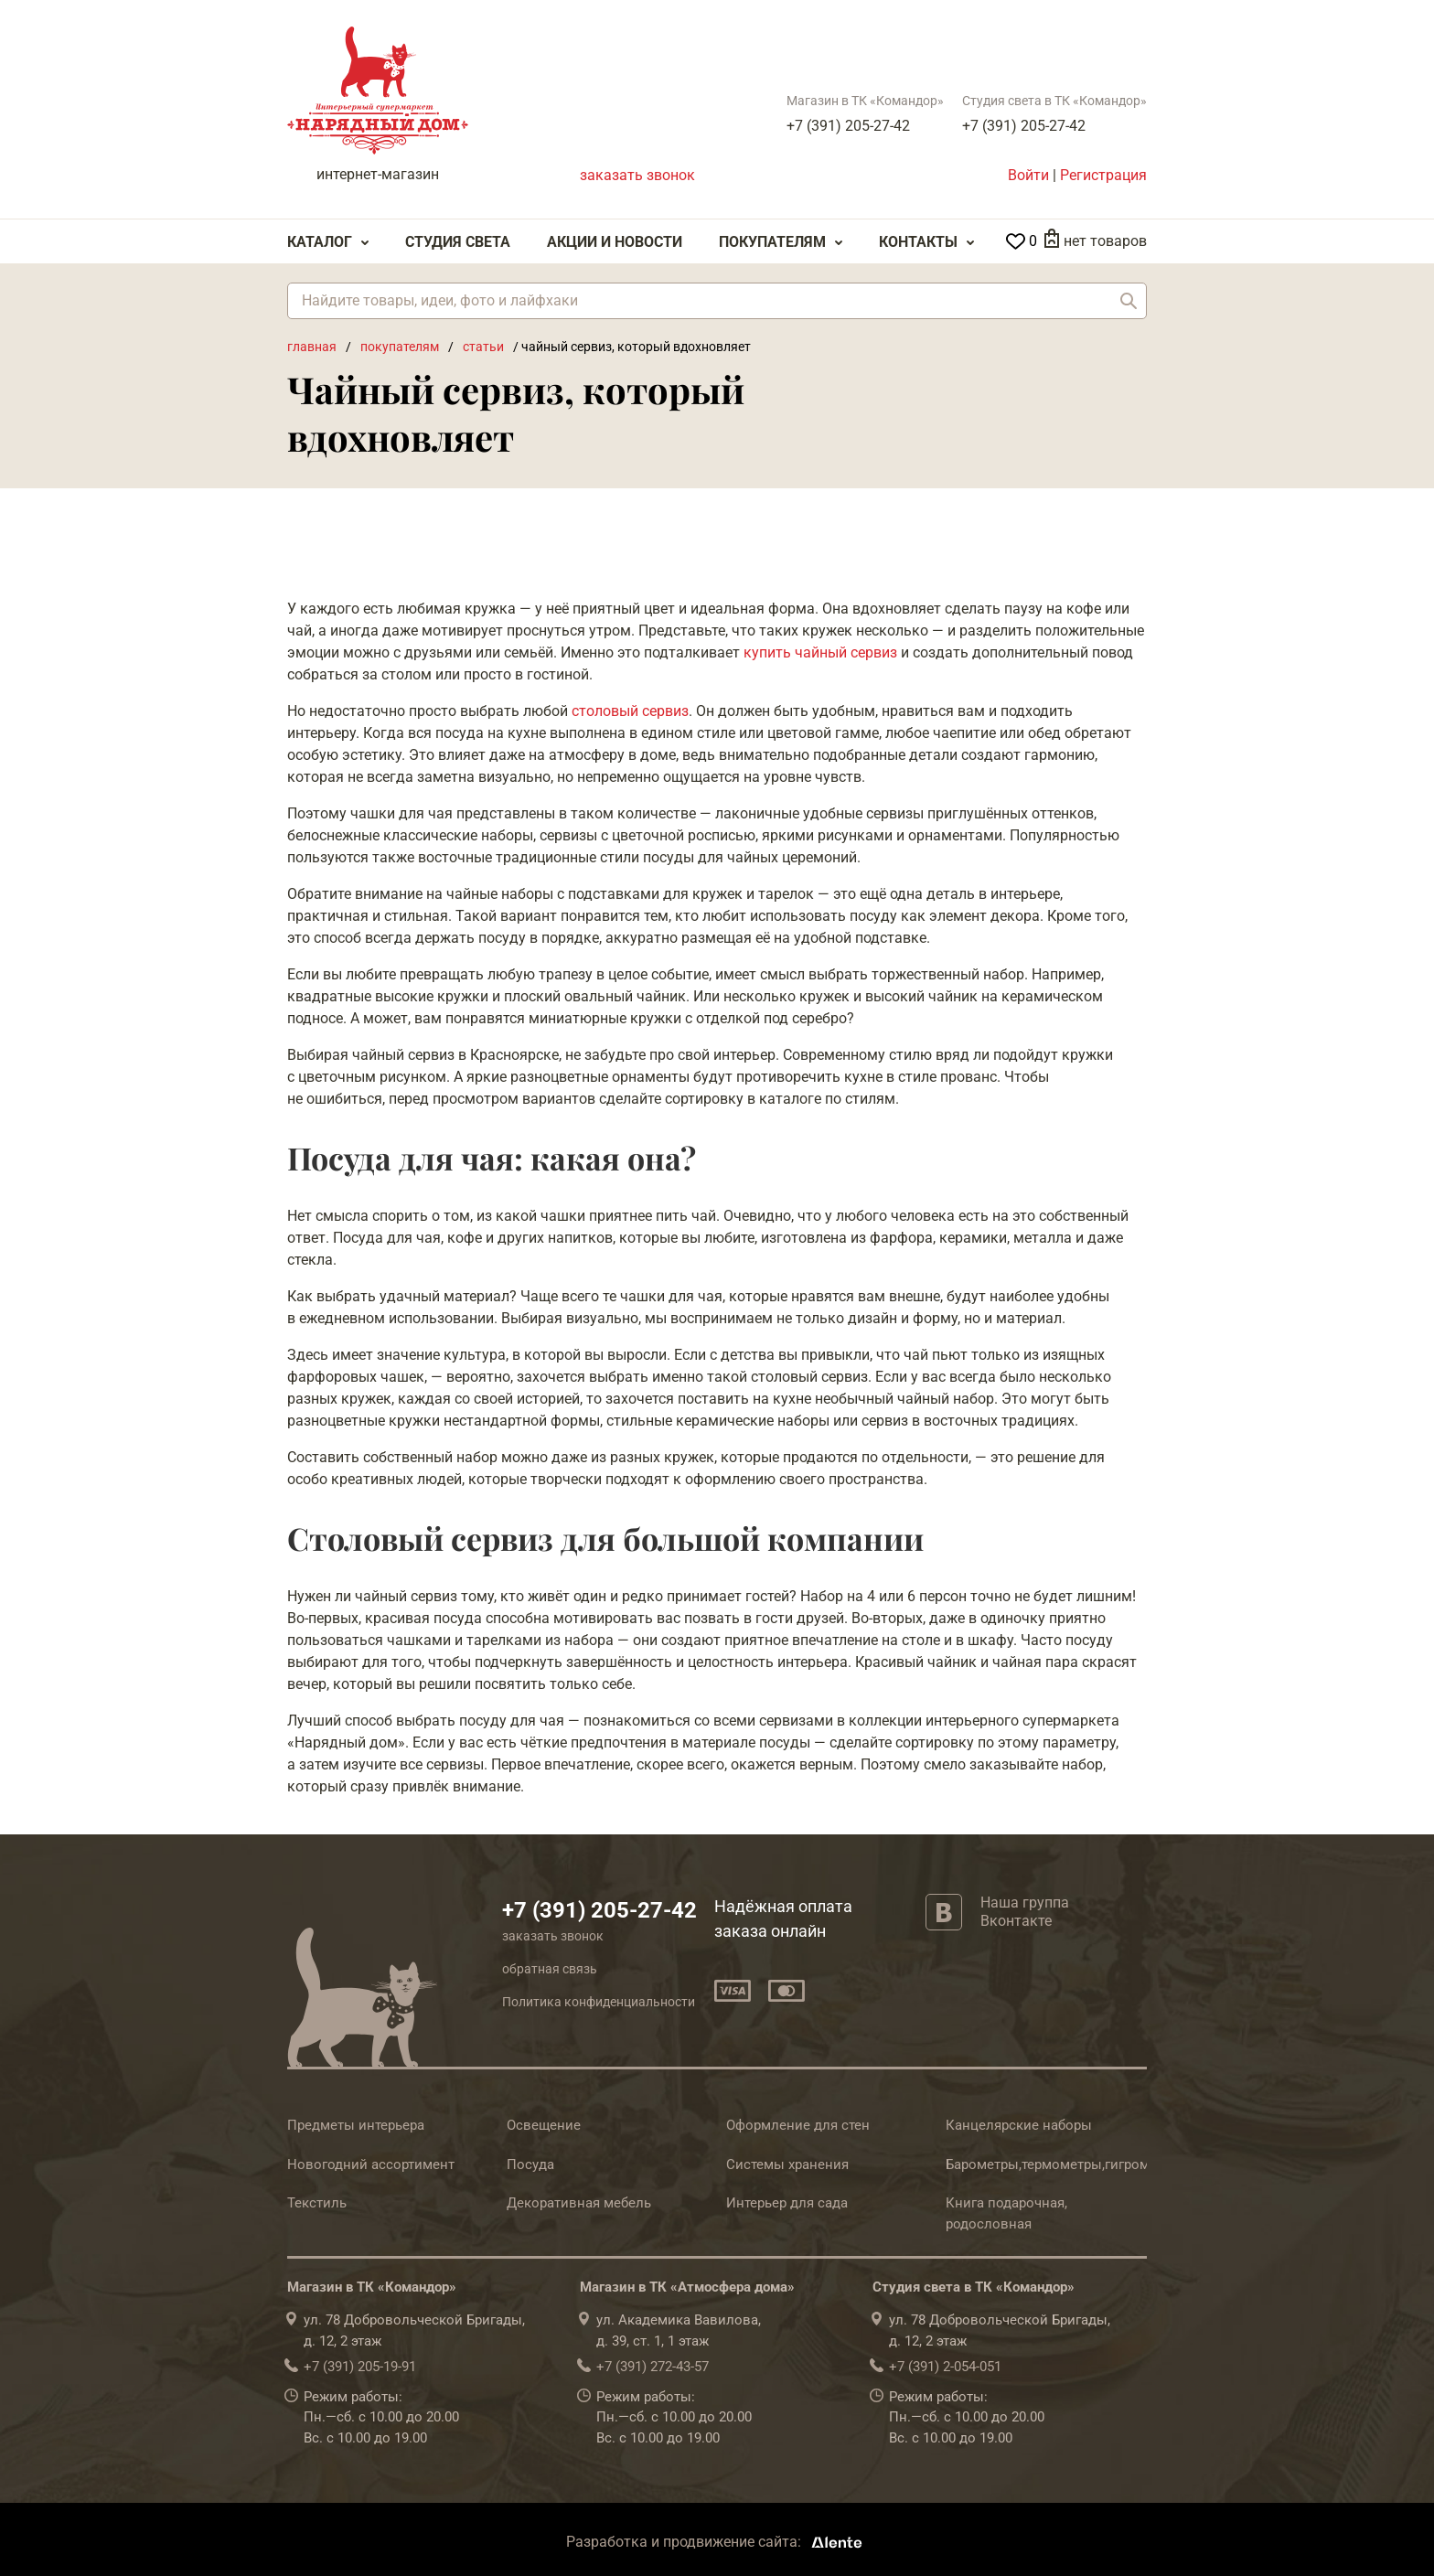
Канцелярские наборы (1019, 2125)
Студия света (457, 242)
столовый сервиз (630, 711)
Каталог (319, 242)
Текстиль (317, 2203)
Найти (1128, 301)
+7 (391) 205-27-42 (848, 125)
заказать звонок (637, 175)
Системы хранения (787, 2164)
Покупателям (772, 242)
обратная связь (549, 1968)
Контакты (918, 242)
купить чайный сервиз (820, 652)
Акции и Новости (614, 242)
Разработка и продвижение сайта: (717, 2541)
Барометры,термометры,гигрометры (1064, 2164)
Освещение (544, 2125)
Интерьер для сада (787, 2203)
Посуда (530, 2164)
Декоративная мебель (579, 2203)
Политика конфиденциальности (598, 2001)
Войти (1028, 175)
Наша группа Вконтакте (1024, 1911)
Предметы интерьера (355, 2125)
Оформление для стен (798, 2125)
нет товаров (1105, 241)
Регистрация (1103, 175)
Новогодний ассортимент (371, 2164)
